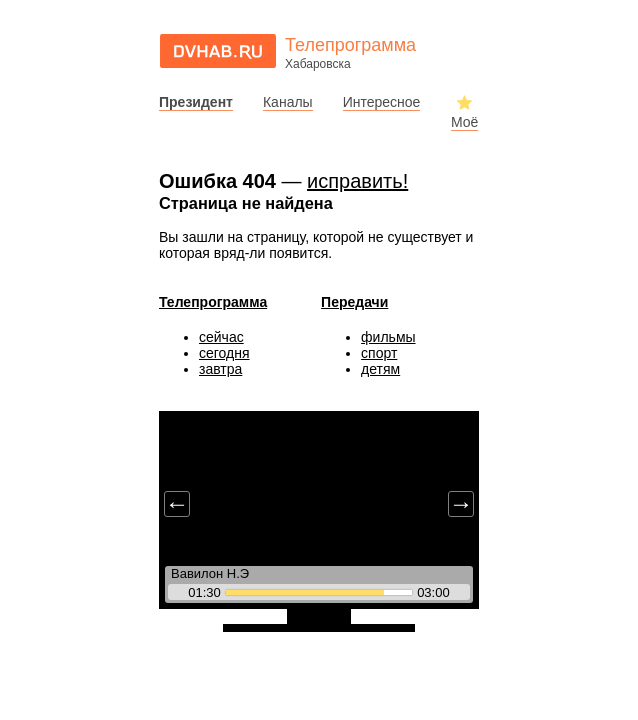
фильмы (388, 337)
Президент (196, 102)
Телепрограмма (213, 302)
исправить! (357, 181)
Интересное (382, 102)
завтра (220, 369)
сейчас (221, 337)
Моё (464, 122)
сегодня (224, 353)
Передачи (354, 302)
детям (380, 369)
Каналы (288, 102)
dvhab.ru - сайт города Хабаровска (217, 51)
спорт (379, 353)
